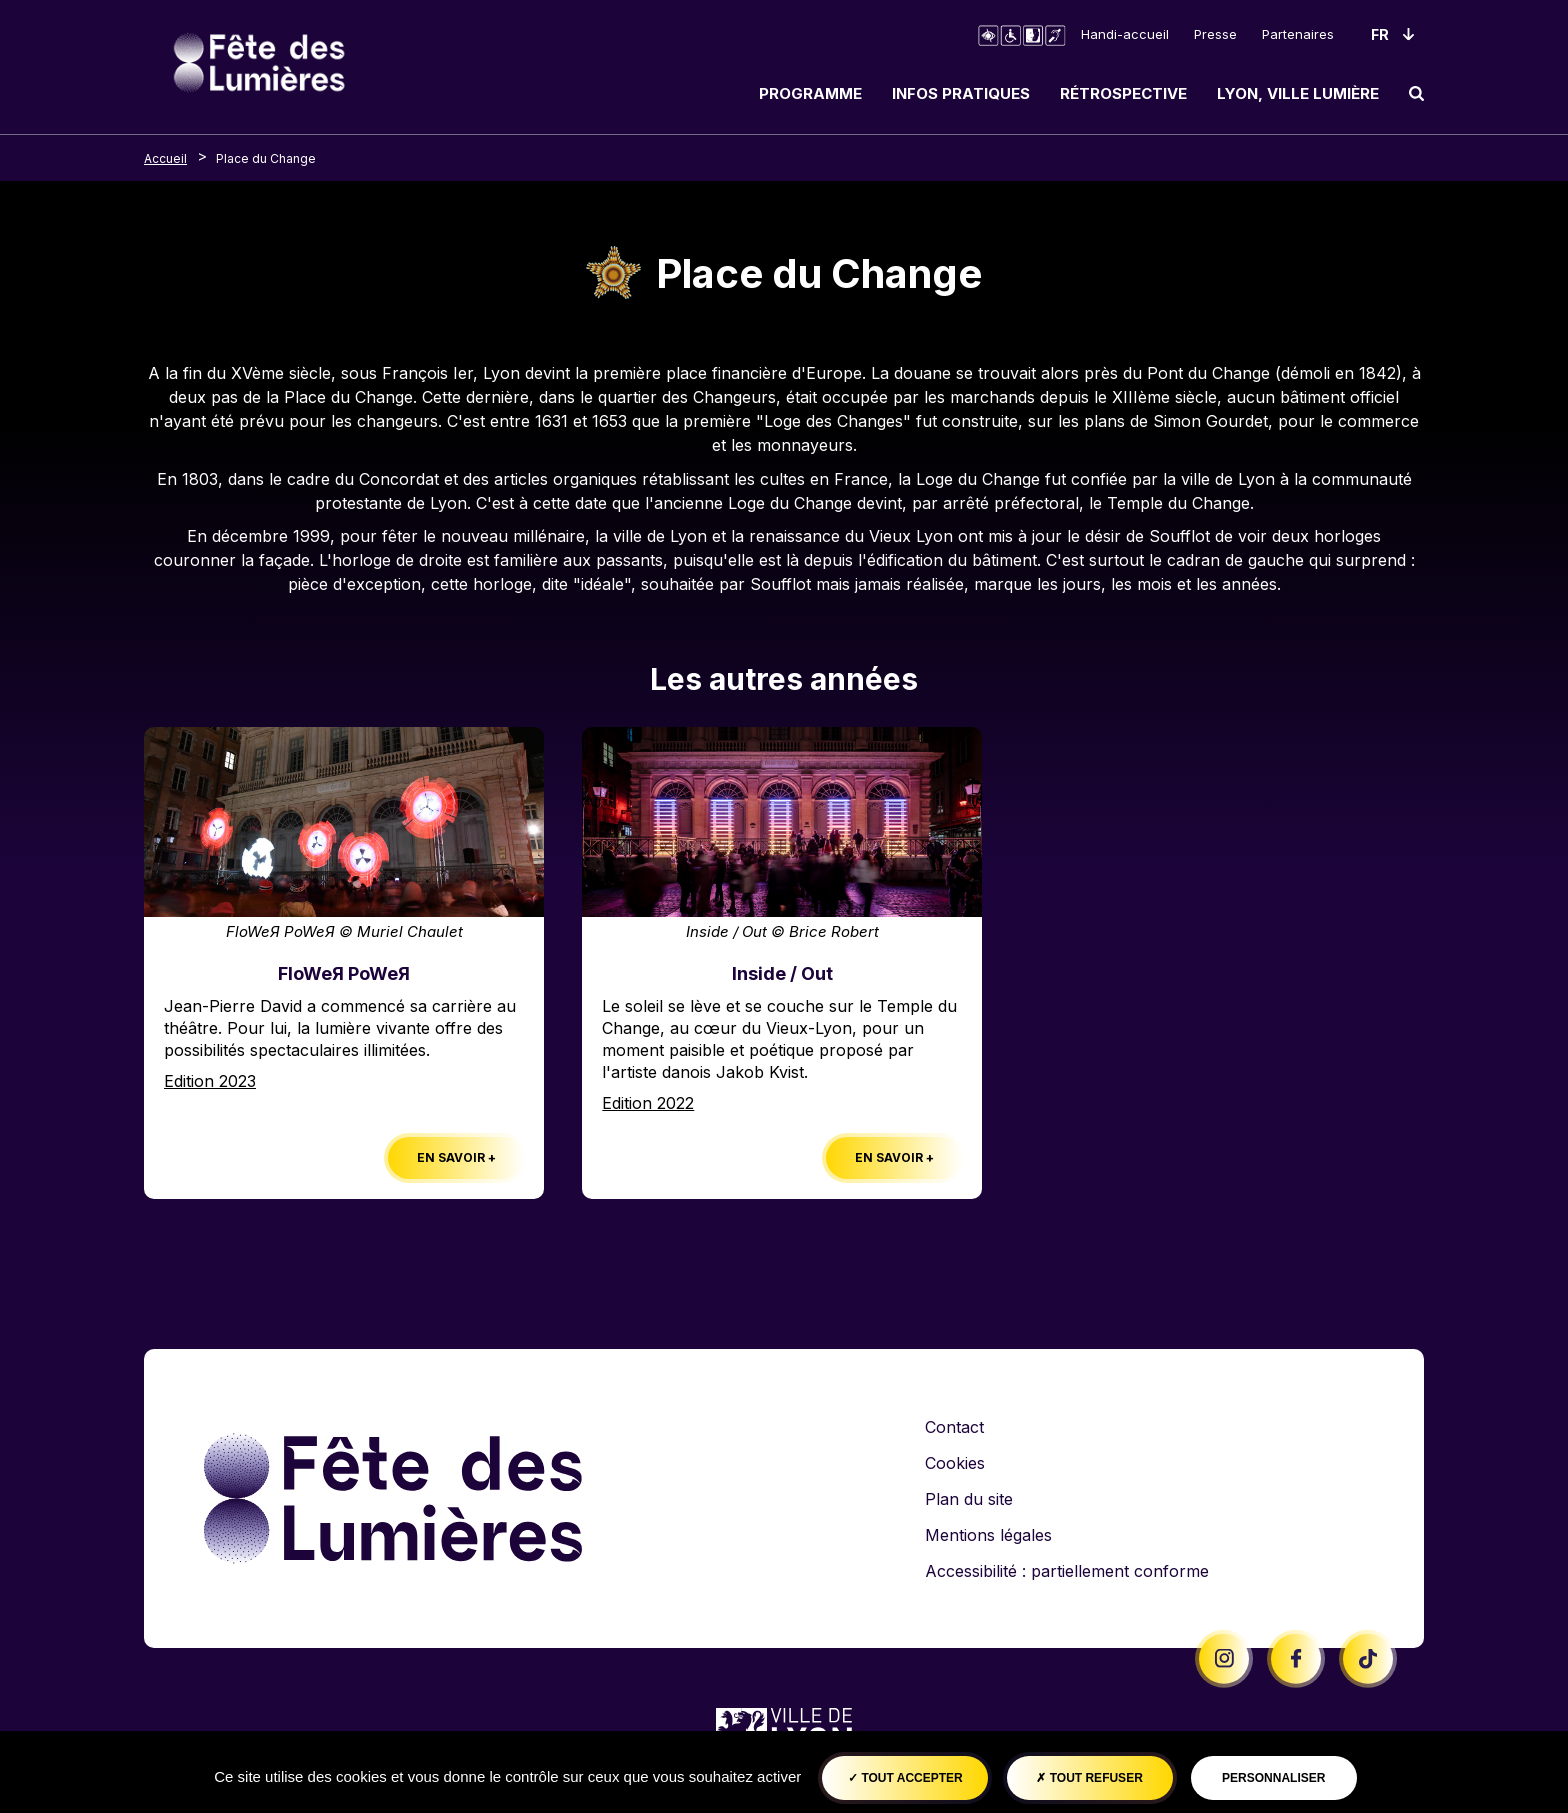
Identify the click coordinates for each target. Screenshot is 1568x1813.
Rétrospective (1123, 93)
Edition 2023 (210, 1081)
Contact (954, 1427)
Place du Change (266, 158)
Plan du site (969, 1499)
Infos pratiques (961, 93)
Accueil (165, 158)
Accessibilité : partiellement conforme (1067, 1571)
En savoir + (456, 1157)
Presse (1215, 34)
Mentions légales (988, 1535)
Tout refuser (1089, 1778)
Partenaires (1298, 34)
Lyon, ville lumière (1298, 93)
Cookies (955, 1463)
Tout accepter (905, 1778)
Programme (810, 93)
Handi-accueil (1125, 34)
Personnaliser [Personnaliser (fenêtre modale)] (1273, 1778)
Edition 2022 (648, 1103)
